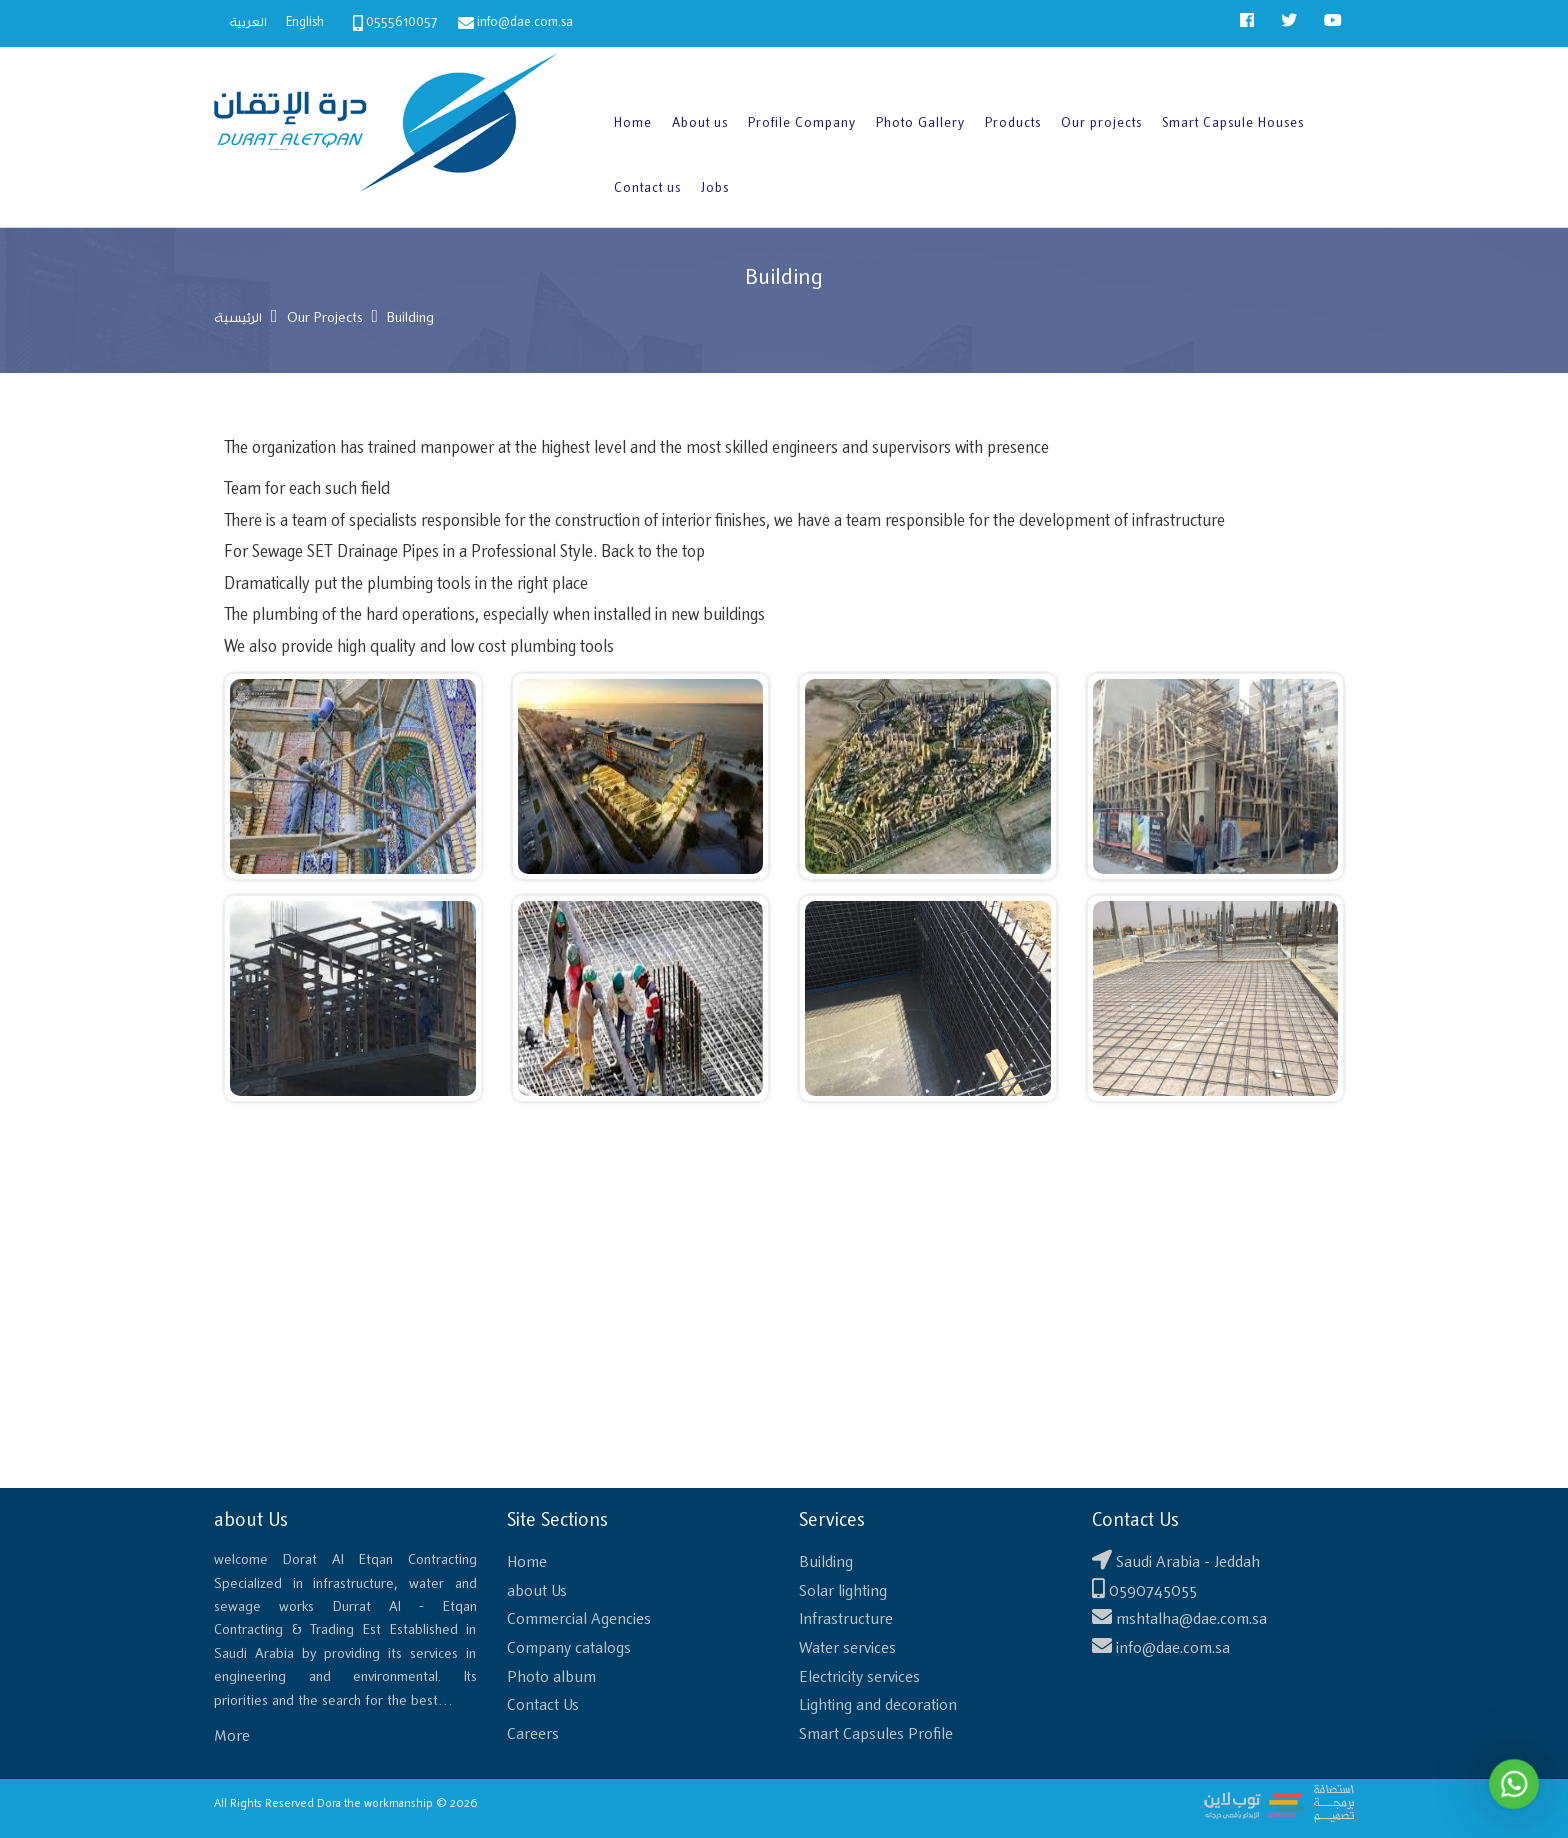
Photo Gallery (920, 123)
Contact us (647, 188)
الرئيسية (238, 318)
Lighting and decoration (878, 1705)
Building (826, 1562)
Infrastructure (846, 1619)
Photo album (551, 1677)
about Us (537, 1591)
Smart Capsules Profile (876, 1734)
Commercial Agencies (579, 1619)
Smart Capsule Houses (1233, 123)
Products (1013, 123)
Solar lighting (843, 1591)
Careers (533, 1734)
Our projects (1101, 123)
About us (700, 123)
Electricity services (859, 1677)
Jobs (715, 188)
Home (633, 123)
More (232, 1736)
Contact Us (543, 1705)
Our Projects (325, 318)
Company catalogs (569, 1648)
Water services (847, 1648)
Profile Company (802, 123)
